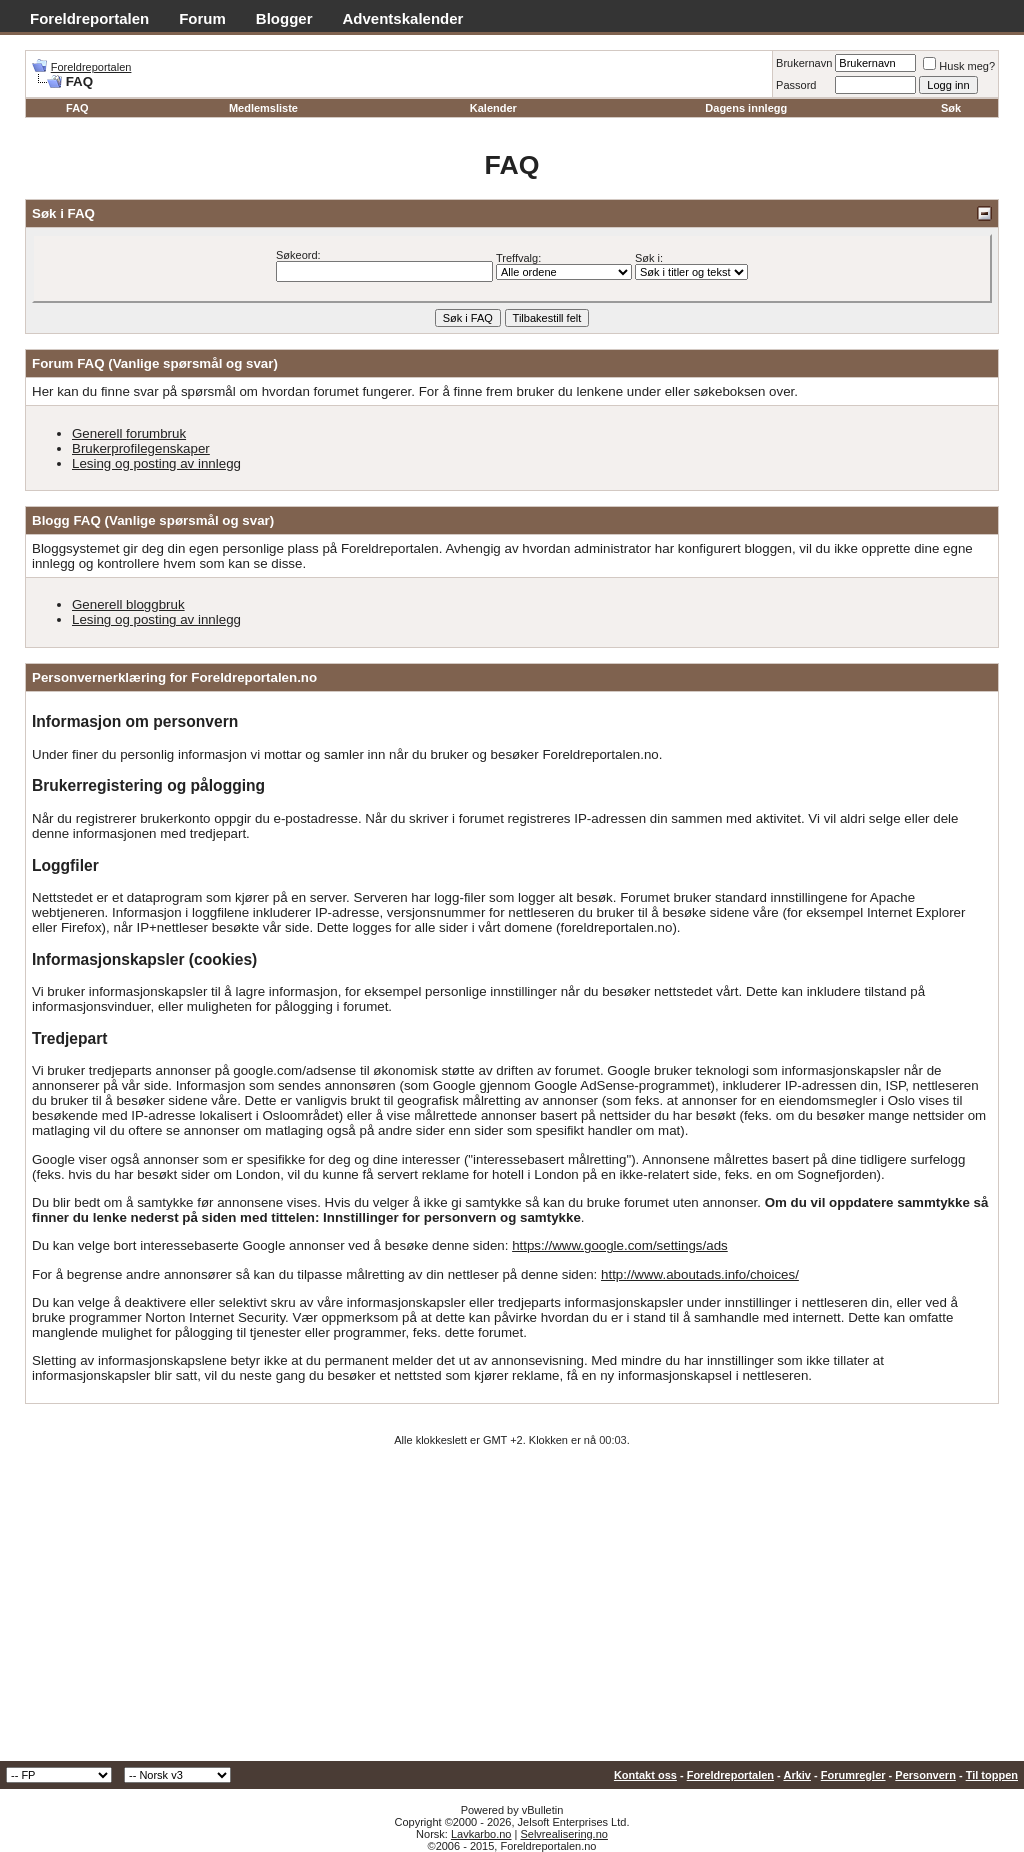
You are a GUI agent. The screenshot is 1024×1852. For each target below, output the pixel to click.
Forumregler (853, 1775)
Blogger (284, 18)
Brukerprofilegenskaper (141, 448)
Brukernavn (804, 63)
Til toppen (992, 1775)
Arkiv (797, 1775)
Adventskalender (403, 18)
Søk (951, 108)
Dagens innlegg (746, 108)
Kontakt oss (645, 1775)
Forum (202, 18)
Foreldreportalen (89, 18)
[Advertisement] (512, 1611)
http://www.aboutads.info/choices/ (700, 1274)
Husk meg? (959, 66)
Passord (796, 85)
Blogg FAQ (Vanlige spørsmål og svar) (153, 520)
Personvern (925, 1775)
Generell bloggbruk (128, 604)
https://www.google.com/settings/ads (620, 1245)
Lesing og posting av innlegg (156, 463)
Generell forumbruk (129, 433)
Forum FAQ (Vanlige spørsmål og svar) (155, 363)
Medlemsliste (263, 108)
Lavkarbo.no (481, 1834)
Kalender (493, 108)
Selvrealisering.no (563, 1834)
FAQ (77, 108)
